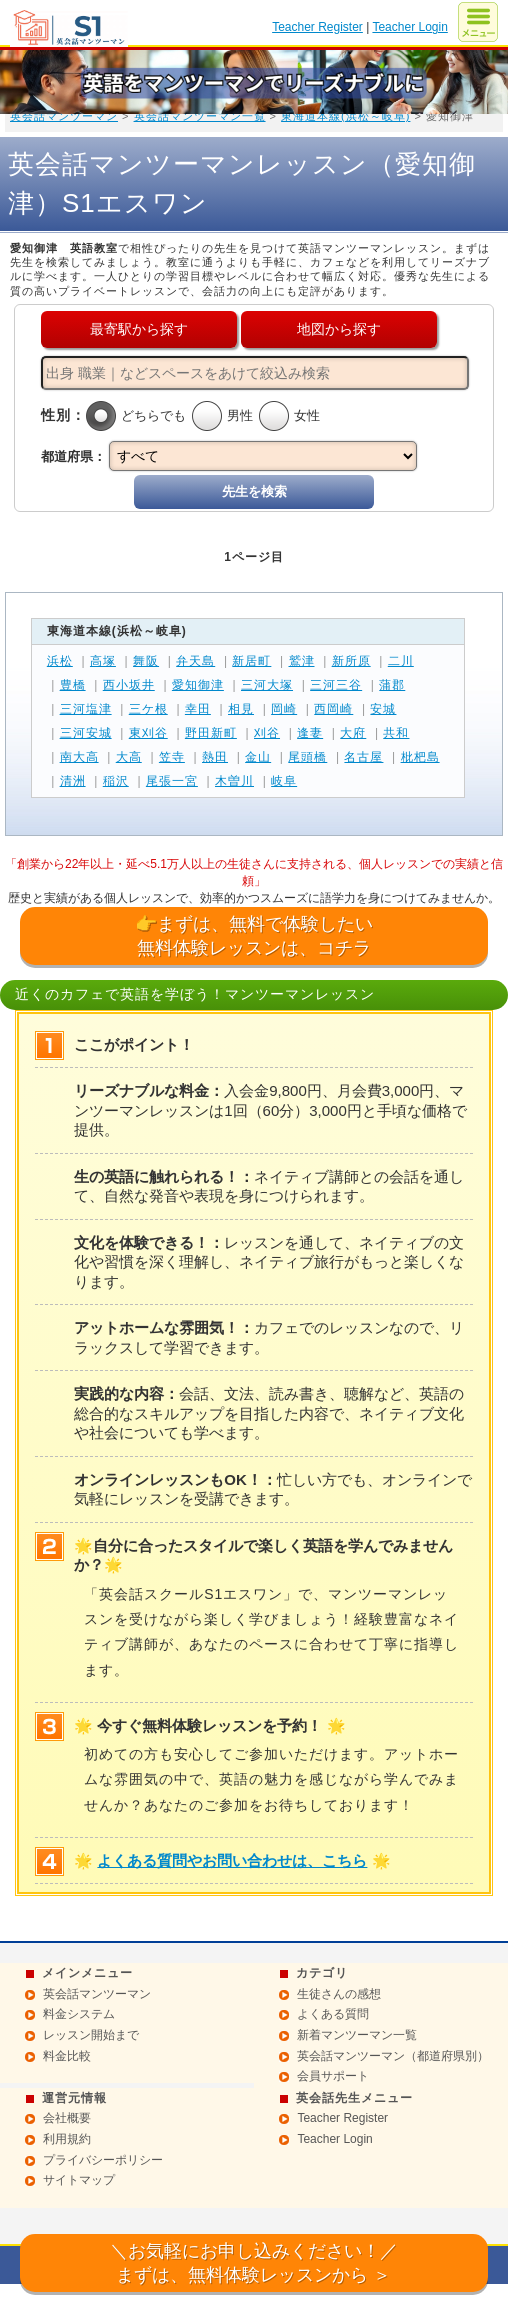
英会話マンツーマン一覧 (200, 116)
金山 (258, 757)
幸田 (198, 709)
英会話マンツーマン (64, 116)
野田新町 (211, 733)
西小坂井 (129, 685)
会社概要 (67, 2118)
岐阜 (284, 781)
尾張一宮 (172, 781)
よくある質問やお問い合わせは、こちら (232, 1860)
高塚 (103, 661)
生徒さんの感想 (339, 1994)
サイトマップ (79, 2180)
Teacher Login (409, 27)
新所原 (351, 661)
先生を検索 (254, 491)
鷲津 (302, 661)
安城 (383, 709)
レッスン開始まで (91, 2035)
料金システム (79, 2014)
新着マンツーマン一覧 (357, 2035)
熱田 (215, 757)
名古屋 (363, 757)
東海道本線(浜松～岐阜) (345, 116)
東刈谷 (148, 733)
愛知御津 (198, 685)
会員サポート (333, 2076)
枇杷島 (420, 757)
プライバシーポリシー (103, 2160)
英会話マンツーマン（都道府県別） (393, 2056)
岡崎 (284, 709)
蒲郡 (392, 685)
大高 (129, 757)
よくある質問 (333, 2014)
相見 (241, 709)
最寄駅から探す (139, 329)
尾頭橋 (307, 757)
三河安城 (86, 733)
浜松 (60, 661)
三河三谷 (336, 685)
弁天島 (195, 661)
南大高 (79, 757)
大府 (353, 733)
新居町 (251, 661)
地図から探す (339, 329)
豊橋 (73, 685)
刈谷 (267, 733)
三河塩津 (86, 709)
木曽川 (234, 781)
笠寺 (172, 757)
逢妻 (310, 733)
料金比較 (67, 2056)
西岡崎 (333, 709)
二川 (401, 661)
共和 (396, 733)
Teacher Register (317, 27)
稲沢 (116, 781)
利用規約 (67, 2139)
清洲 (73, 781)
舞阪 (146, 661)
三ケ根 (148, 709)
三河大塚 (267, 685)
